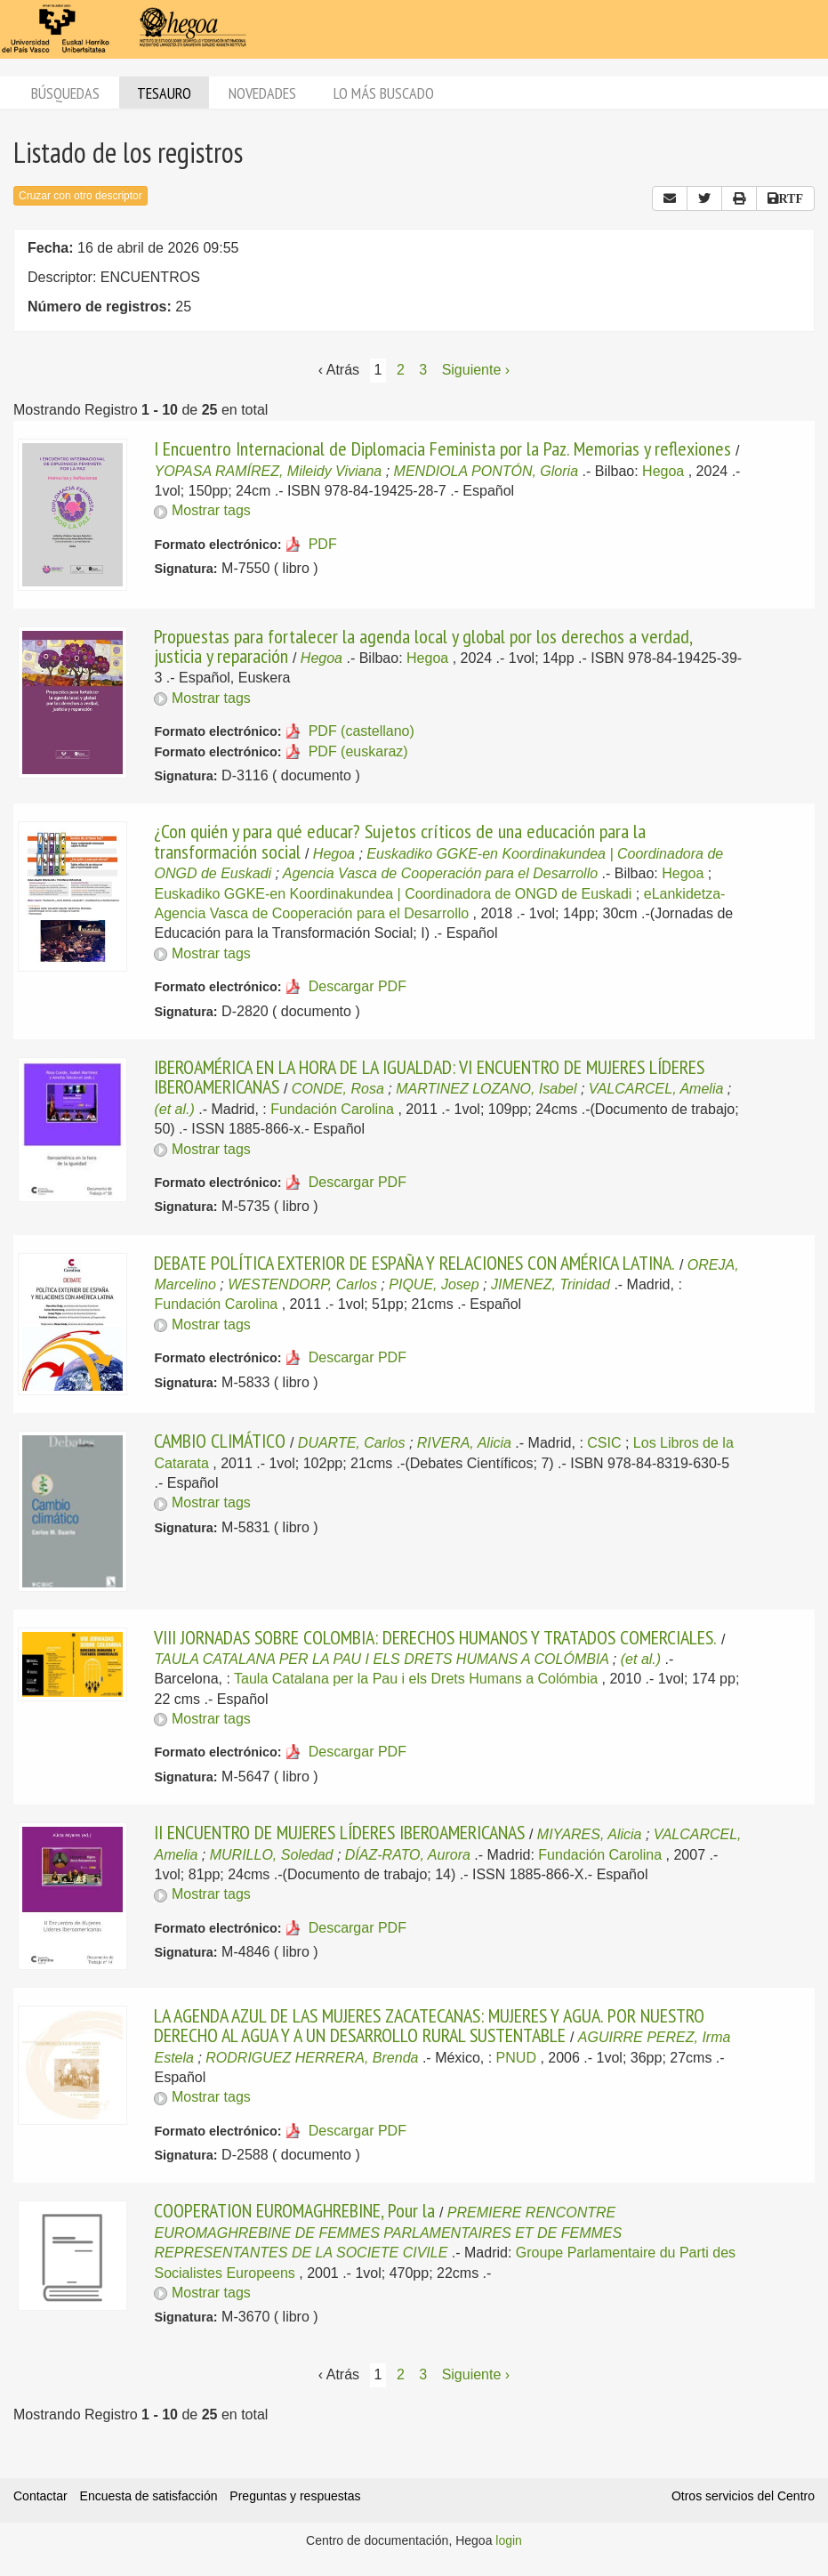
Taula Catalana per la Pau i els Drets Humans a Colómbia (416, 1678)
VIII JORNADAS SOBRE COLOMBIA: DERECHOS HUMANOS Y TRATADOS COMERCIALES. (435, 1637)
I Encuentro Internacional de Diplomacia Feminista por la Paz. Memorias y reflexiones (442, 448)
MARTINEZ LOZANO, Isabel (486, 1088)
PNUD (516, 2057)
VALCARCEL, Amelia (656, 1088)
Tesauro (164, 93)
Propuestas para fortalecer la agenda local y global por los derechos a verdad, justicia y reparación (423, 646)
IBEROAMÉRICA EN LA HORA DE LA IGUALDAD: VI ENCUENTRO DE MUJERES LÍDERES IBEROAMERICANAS (429, 1076)
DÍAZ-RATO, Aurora (407, 1854)
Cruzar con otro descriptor (80, 196)
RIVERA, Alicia (464, 1442)
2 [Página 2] (401, 369)
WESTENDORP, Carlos (302, 1284)
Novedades (262, 93)
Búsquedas (65, 93)
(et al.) (174, 1109)
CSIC (604, 1442)
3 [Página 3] (423, 369)
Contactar (40, 2496)
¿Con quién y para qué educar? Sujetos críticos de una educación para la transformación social (400, 841)
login (508, 2540)
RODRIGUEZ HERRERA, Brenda (311, 2057)
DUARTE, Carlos (352, 1442)
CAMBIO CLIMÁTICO (219, 1440)
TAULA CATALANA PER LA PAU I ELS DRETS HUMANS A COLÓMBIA (381, 1659)
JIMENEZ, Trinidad (550, 1284)
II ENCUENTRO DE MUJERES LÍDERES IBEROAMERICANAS (339, 1832)
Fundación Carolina (332, 1109)
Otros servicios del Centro (743, 2496)
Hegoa (663, 471)
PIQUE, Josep (433, 1284)
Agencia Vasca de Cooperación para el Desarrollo (440, 873)
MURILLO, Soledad (272, 1854)
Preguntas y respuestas (294, 2496)
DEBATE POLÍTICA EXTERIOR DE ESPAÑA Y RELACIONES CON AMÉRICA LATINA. (414, 1262)
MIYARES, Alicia (589, 1834)
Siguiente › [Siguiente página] (476, 369)
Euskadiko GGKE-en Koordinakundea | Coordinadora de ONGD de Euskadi (392, 893)
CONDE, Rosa (338, 1088)
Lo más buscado (384, 93)
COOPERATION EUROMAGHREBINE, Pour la (294, 2210)
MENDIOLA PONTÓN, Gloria (486, 471)
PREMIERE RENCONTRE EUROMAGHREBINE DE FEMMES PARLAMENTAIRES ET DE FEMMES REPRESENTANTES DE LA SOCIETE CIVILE (388, 2232)
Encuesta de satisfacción (149, 2496)
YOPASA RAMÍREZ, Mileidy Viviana (268, 471)
